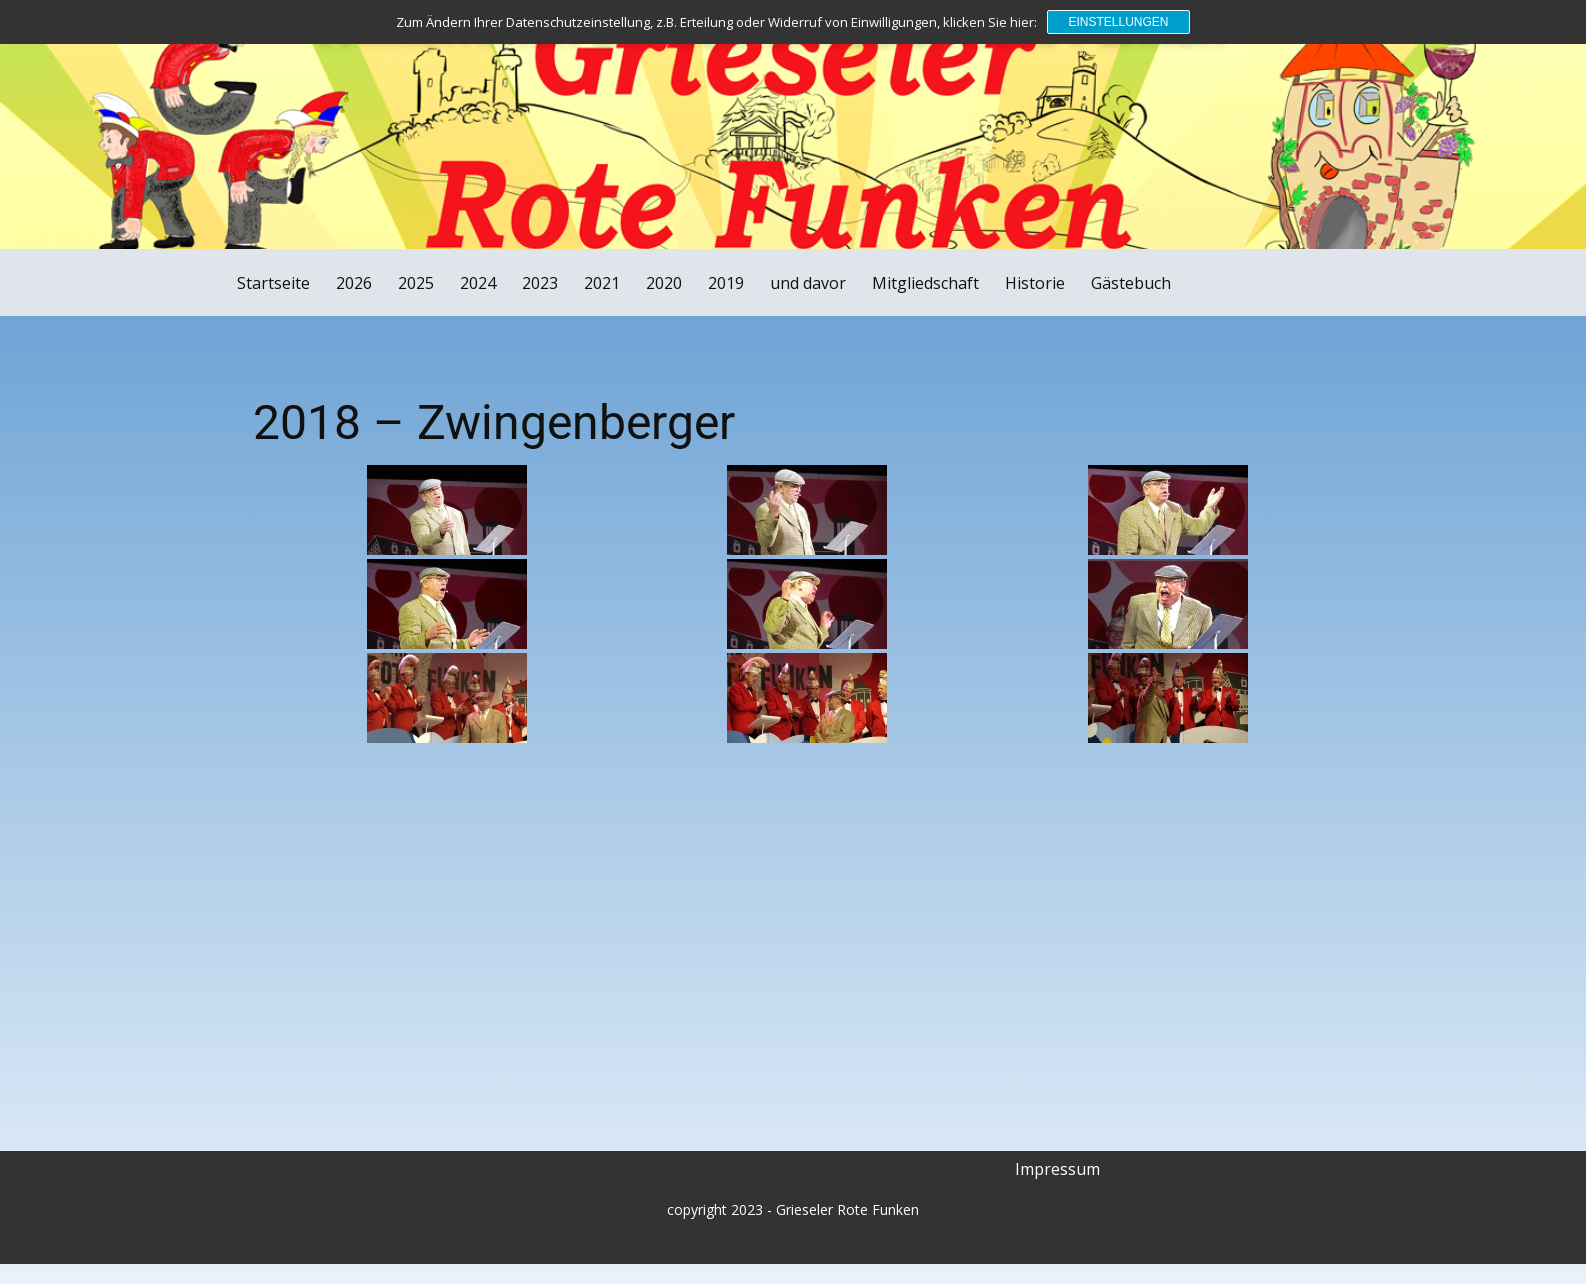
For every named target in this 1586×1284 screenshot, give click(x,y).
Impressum (1057, 1169)
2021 (602, 283)
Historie (1035, 283)
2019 (726, 283)
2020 (664, 283)
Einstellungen (1118, 22)
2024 (478, 283)
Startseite (273, 283)
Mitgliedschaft (925, 283)
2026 (354, 283)
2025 (416, 283)
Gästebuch (1131, 283)
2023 (540, 283)
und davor (808, 283)
